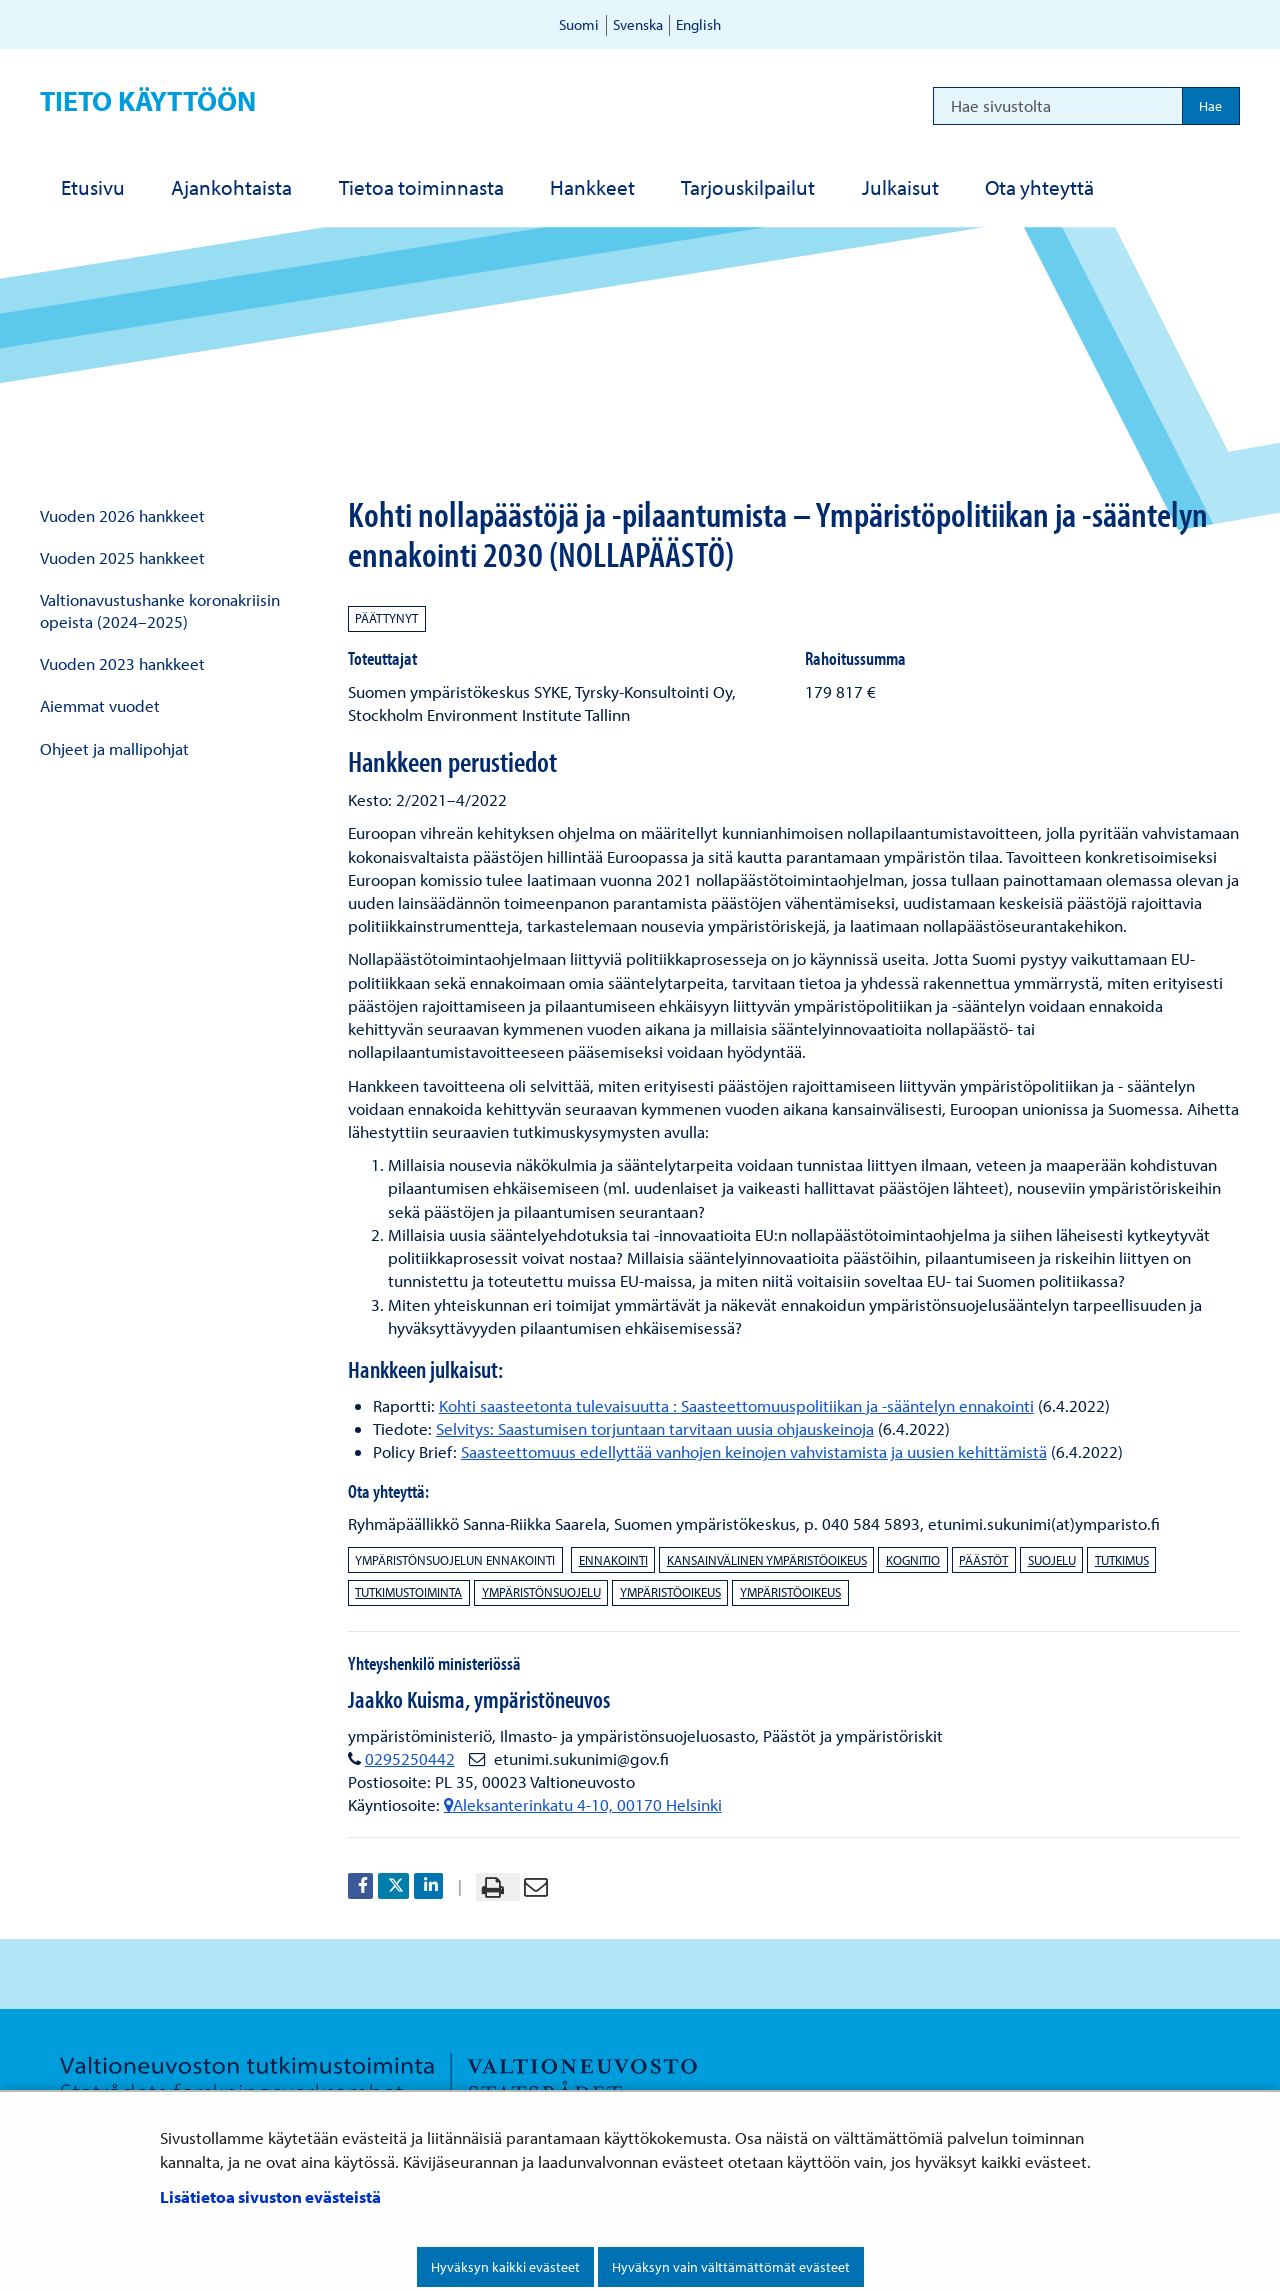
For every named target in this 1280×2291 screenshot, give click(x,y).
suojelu (1052, 1560)
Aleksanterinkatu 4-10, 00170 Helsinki (583, 1804)
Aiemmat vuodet (100, 705)
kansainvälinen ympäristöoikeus (767, 1560)
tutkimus (1122, 1560)
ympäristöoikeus (670, 1592)
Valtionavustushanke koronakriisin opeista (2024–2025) (160, 610)
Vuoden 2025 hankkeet (122, 557)
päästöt (983, 1560)
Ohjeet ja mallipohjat (114, 748)
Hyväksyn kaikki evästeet (505, 2267)
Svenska (638, 24)
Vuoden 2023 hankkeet (122, 663)
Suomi (579, 24)
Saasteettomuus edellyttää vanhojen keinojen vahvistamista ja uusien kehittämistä (754, 1451)
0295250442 (410, 1758)
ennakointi (613, 1560)
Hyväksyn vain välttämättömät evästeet (731, 2267)
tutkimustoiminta (408, 1592)
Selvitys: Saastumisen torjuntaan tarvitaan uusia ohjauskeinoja (655, 1428)
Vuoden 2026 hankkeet (122, 515)
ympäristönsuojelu (541, 1592)
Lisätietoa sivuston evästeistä (270, 2196)
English (698, 24)
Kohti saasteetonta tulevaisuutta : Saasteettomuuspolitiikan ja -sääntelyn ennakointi (736, 1405)
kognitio (913, 1560)
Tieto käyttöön (148, 100)
